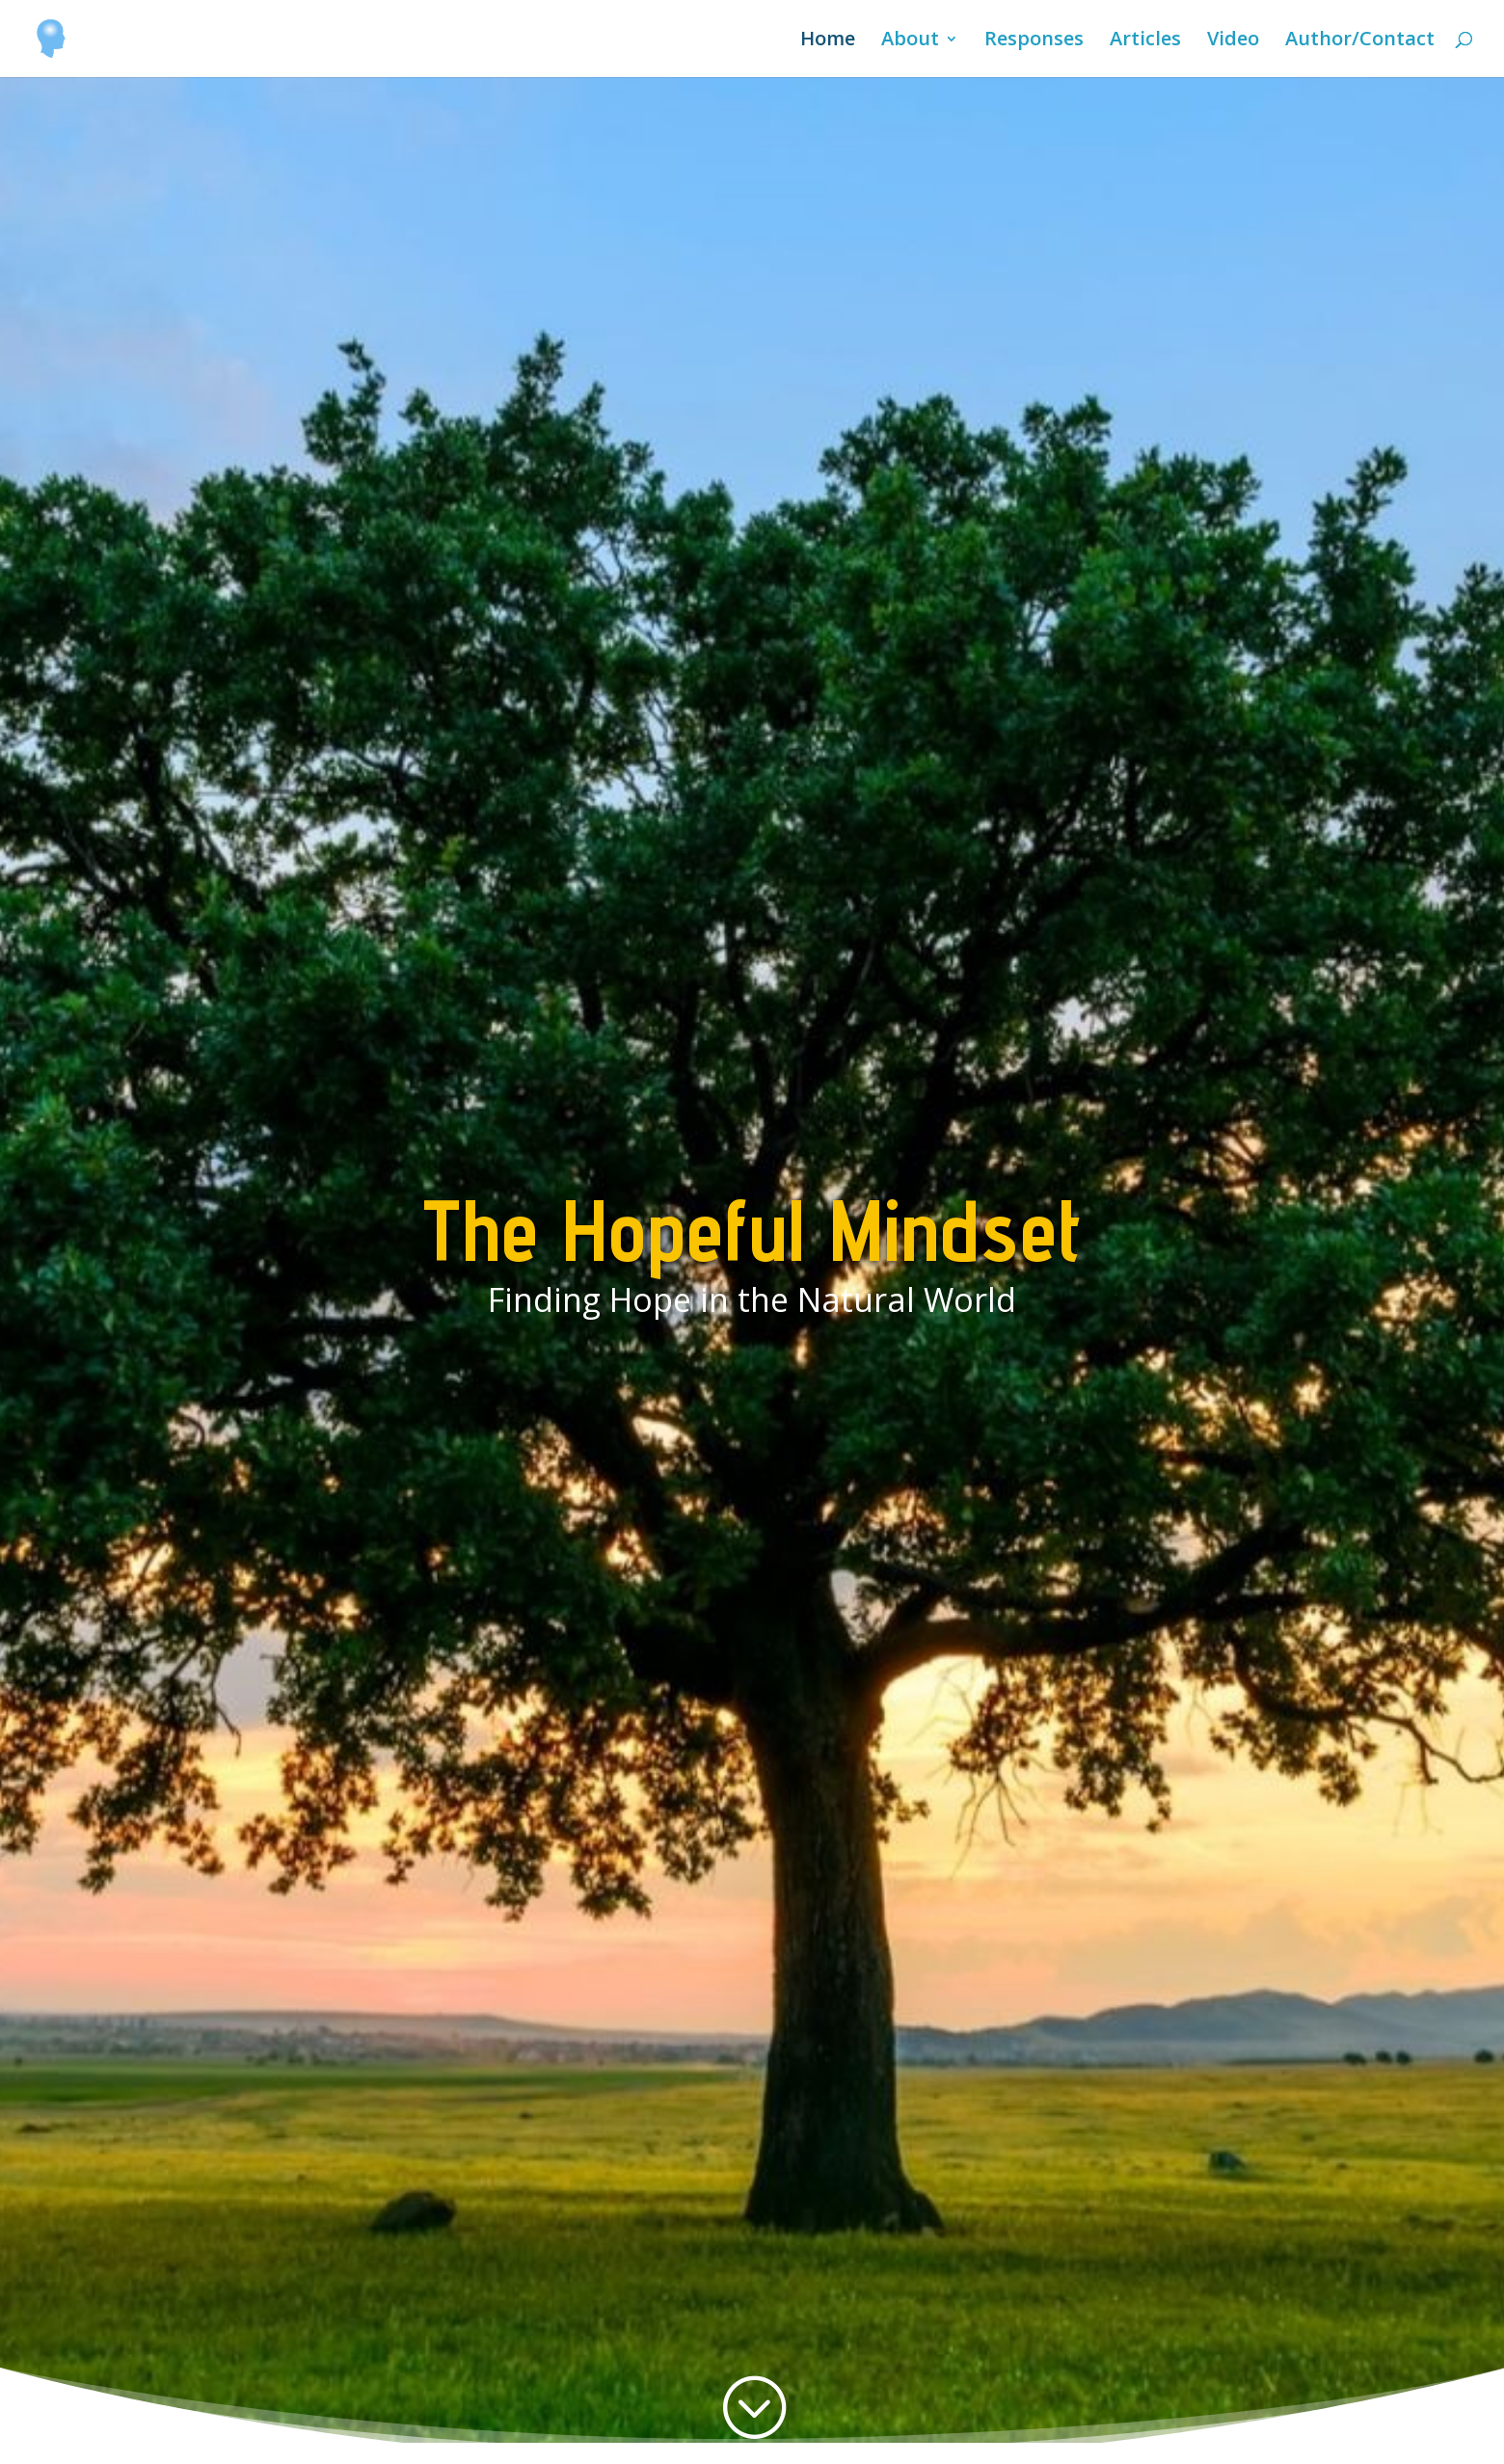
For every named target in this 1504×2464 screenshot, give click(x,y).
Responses (1034, 41)
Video (1233, 41)
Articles (1145, 41)
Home (827, 41)
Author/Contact (1360, 41)
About (910, 41)
